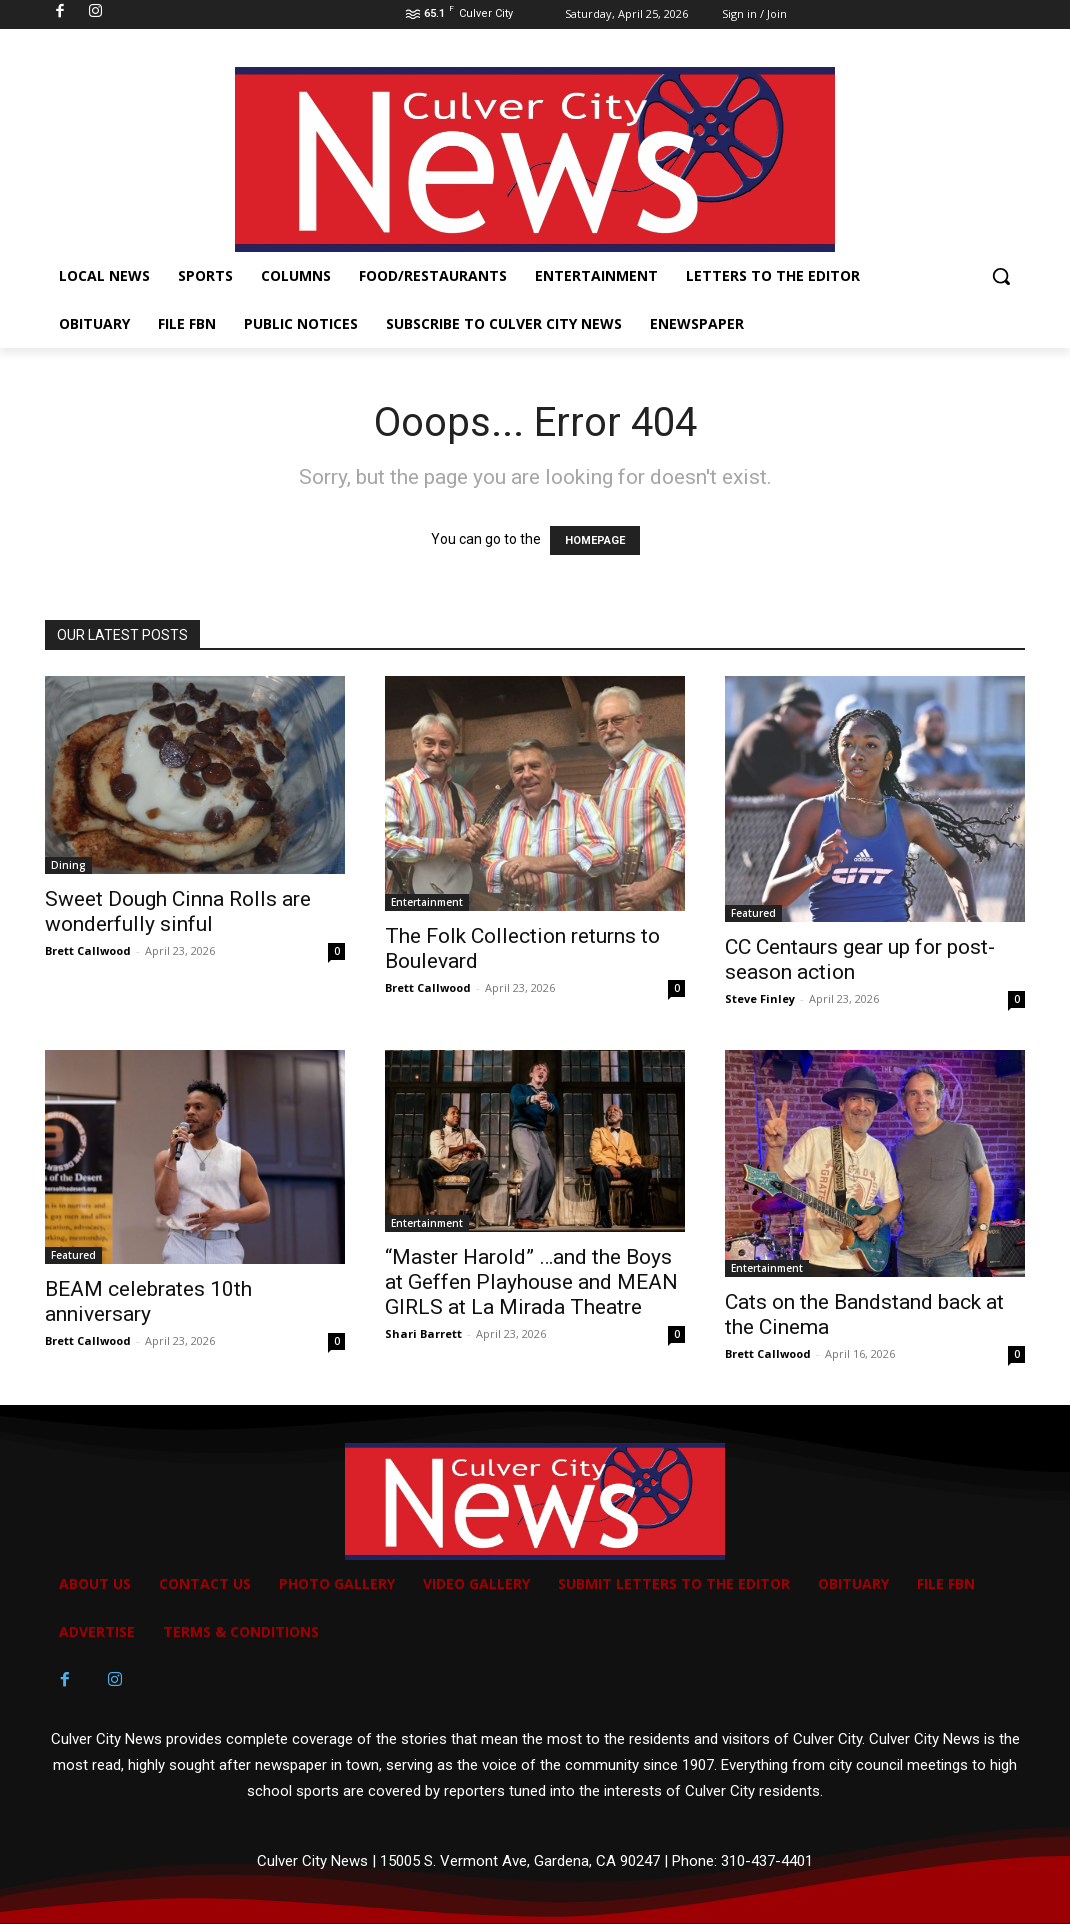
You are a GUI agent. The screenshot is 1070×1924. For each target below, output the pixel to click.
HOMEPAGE (595, 540)
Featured (753, 913)
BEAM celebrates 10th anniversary (148, 1301)
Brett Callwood (88, 950)
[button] (1001, 276)
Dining (68, 865)
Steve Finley (760, 998)
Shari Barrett (423, 1333)
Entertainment (427, 902)
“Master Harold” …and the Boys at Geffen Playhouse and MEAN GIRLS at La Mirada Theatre (531, 1282)
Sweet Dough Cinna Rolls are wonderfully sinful (178, 911)
